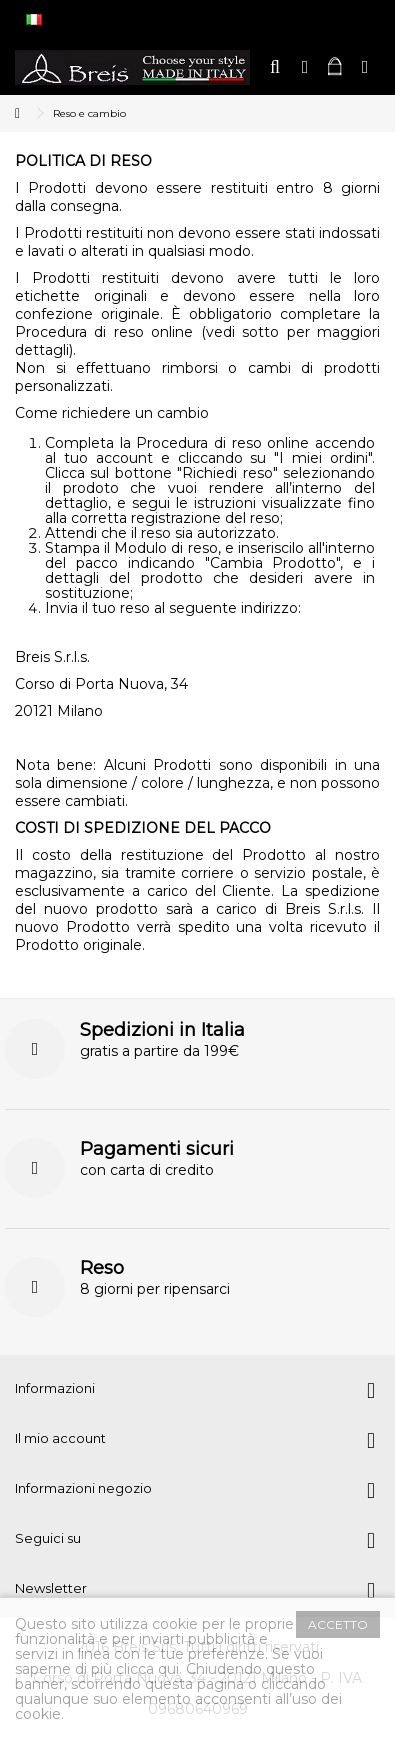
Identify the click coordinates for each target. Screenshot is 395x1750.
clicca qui (147, 1669)
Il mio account (60, 1438)
